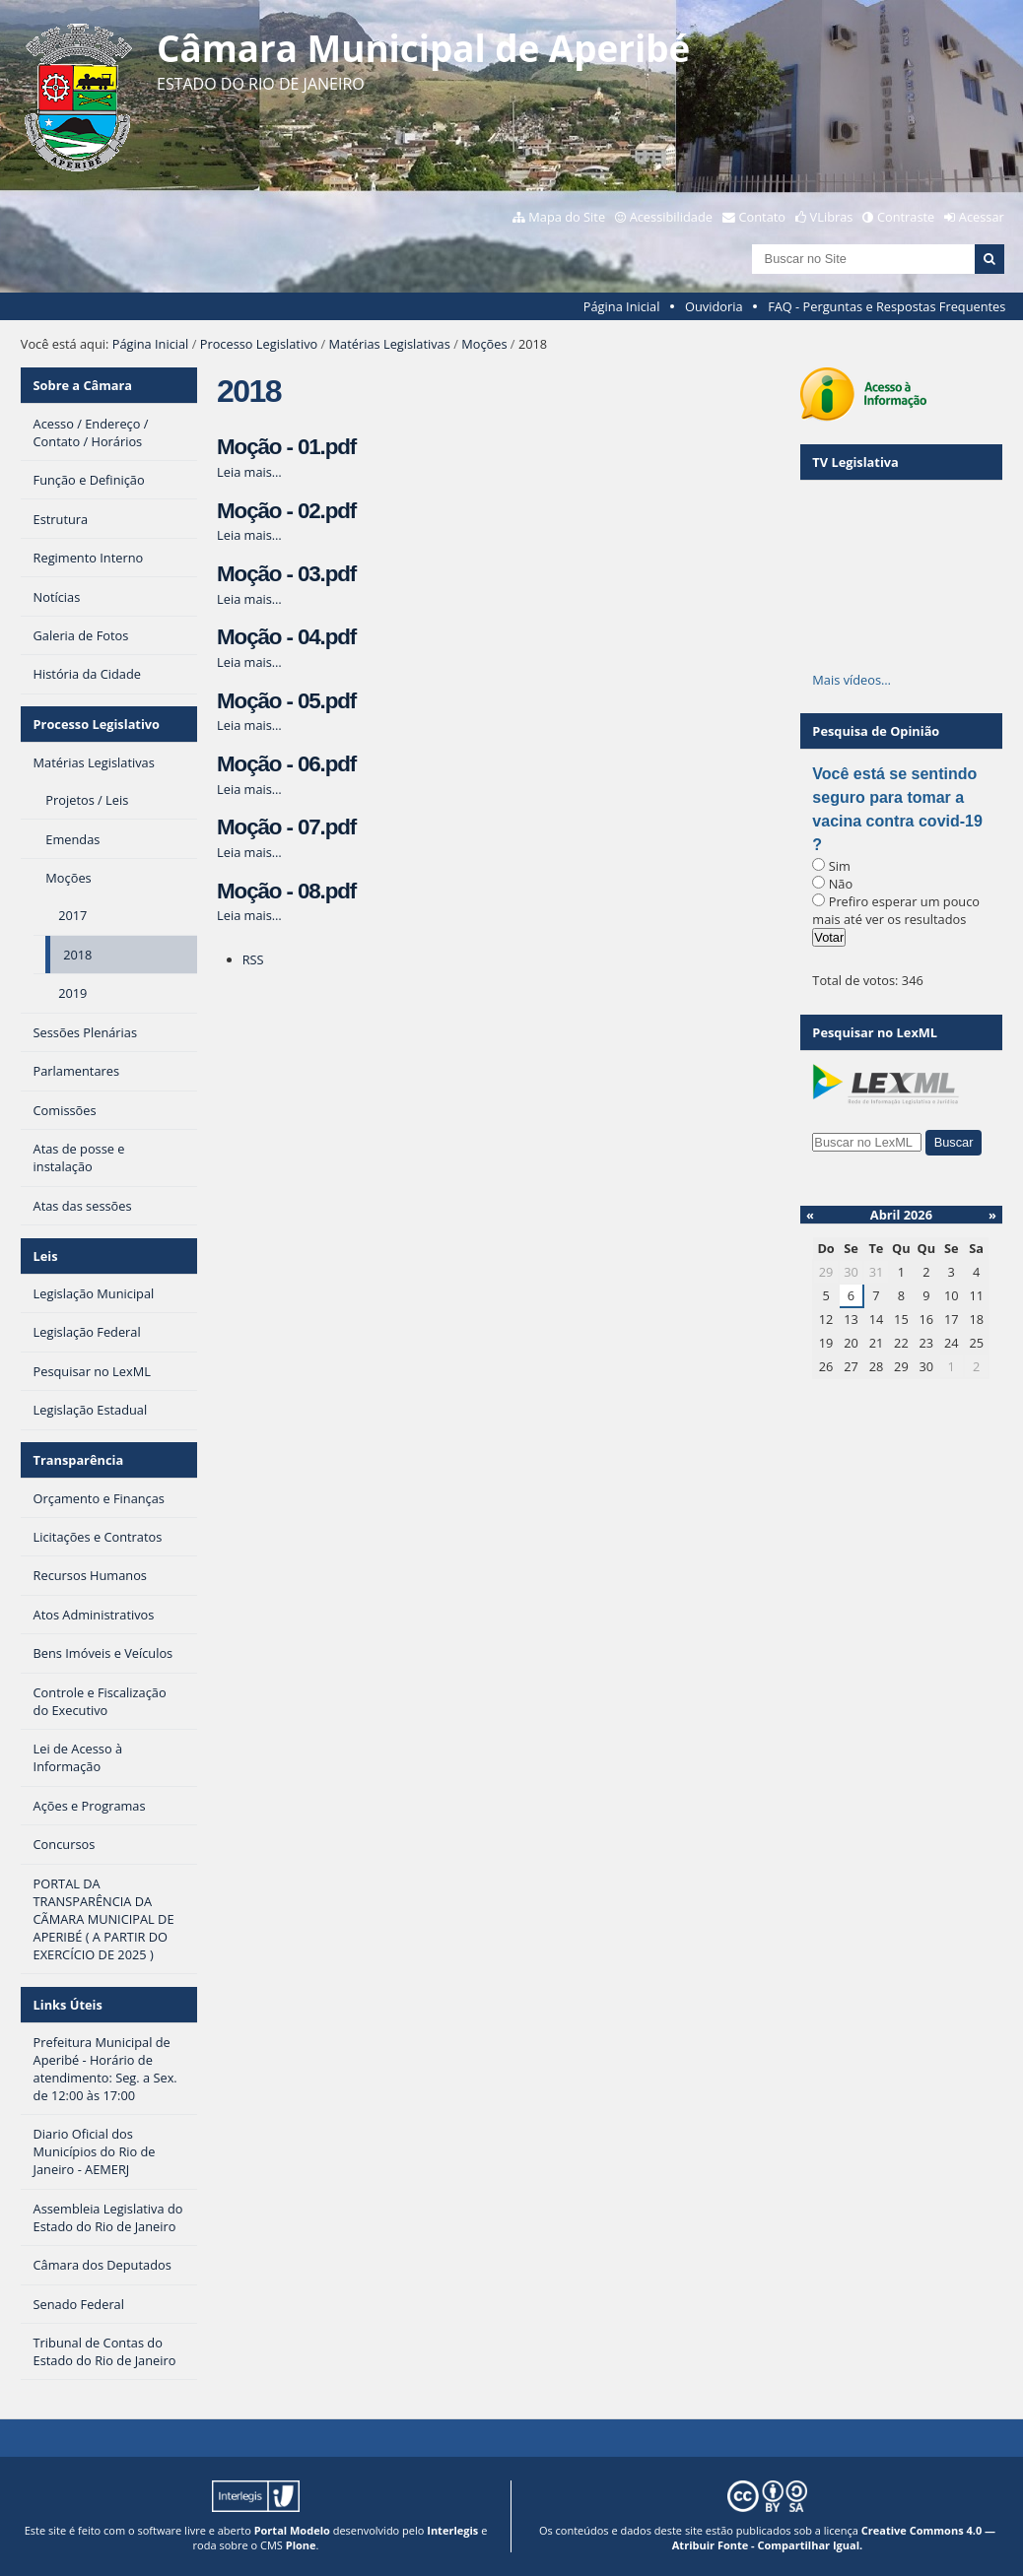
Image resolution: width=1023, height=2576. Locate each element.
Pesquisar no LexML (874, 1032)
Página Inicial (621, 306)
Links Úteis (68, 2005)
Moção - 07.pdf (286, 827)
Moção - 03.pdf (286, 573)
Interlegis (452, 2530)
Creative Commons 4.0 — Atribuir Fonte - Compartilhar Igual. (833, 2537)
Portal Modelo (292, 2530)
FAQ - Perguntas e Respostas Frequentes (886, 306)
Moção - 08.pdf (286, 891)
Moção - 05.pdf (286, 701)
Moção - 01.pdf (286, 446)
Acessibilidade (671, 217)
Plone (301, 2545)
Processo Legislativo (259, 344)
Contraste (905, 217)
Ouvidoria (714, 306)
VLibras (831, 217)
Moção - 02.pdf (286, 510)
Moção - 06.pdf (286, 764)
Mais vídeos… (851, 680)
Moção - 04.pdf (286, 637)
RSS (253, 959)
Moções (484, 344)
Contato (762, 217)
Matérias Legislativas (389, 344)
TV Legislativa (855, 462)
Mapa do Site (566, 217)
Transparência (79, 1460)
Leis (46, 1256)
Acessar (981, 217)
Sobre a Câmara (83, 385)
